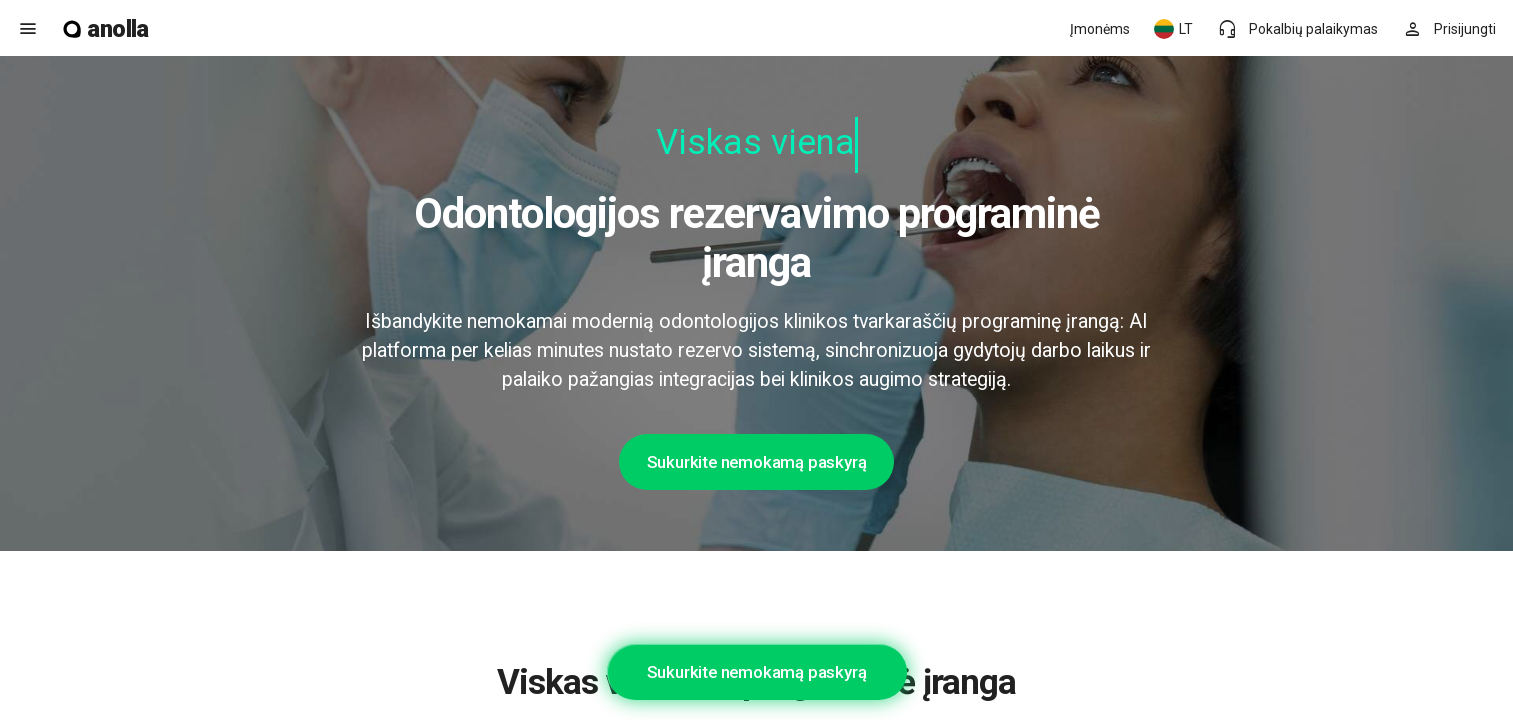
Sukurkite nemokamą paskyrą (757, 462)
